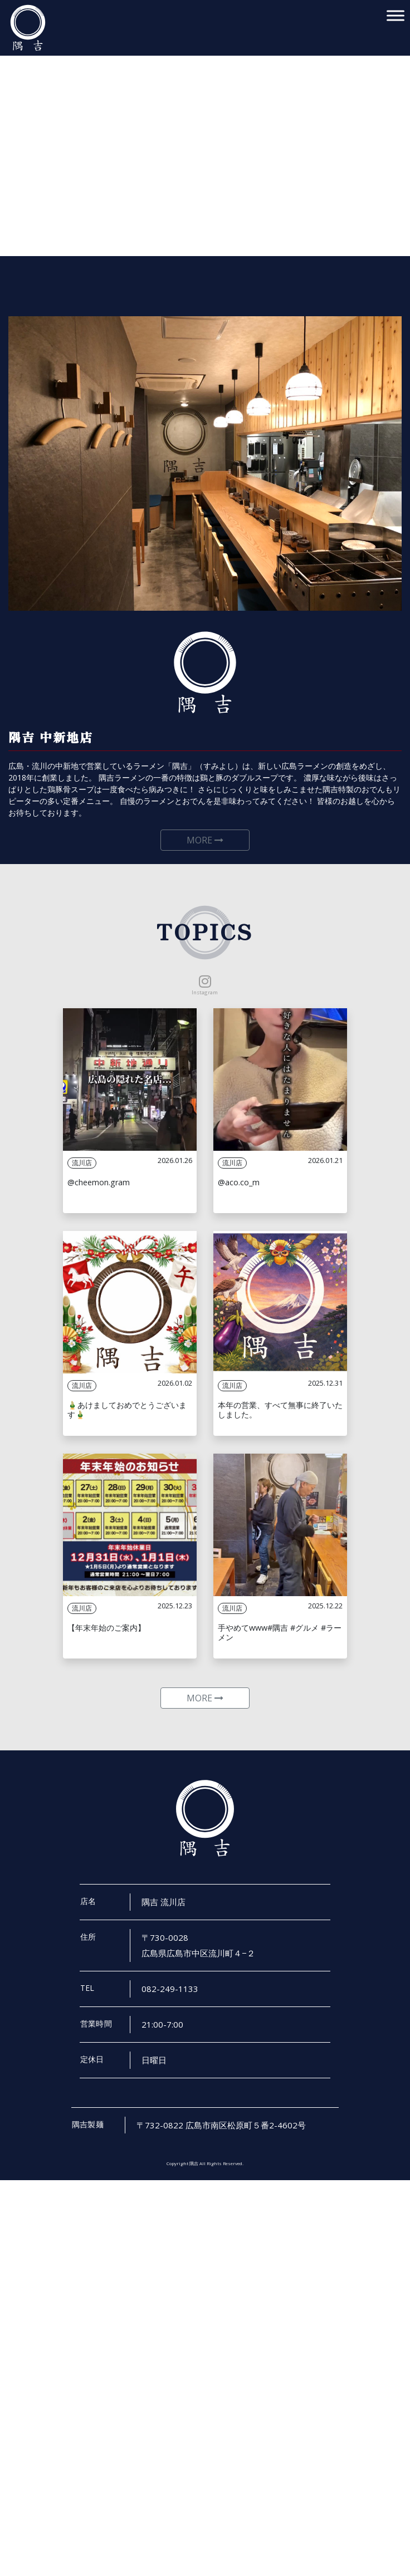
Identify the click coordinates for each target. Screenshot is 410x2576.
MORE (205, 848)
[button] (17, 128)
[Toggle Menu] (395, 15)
